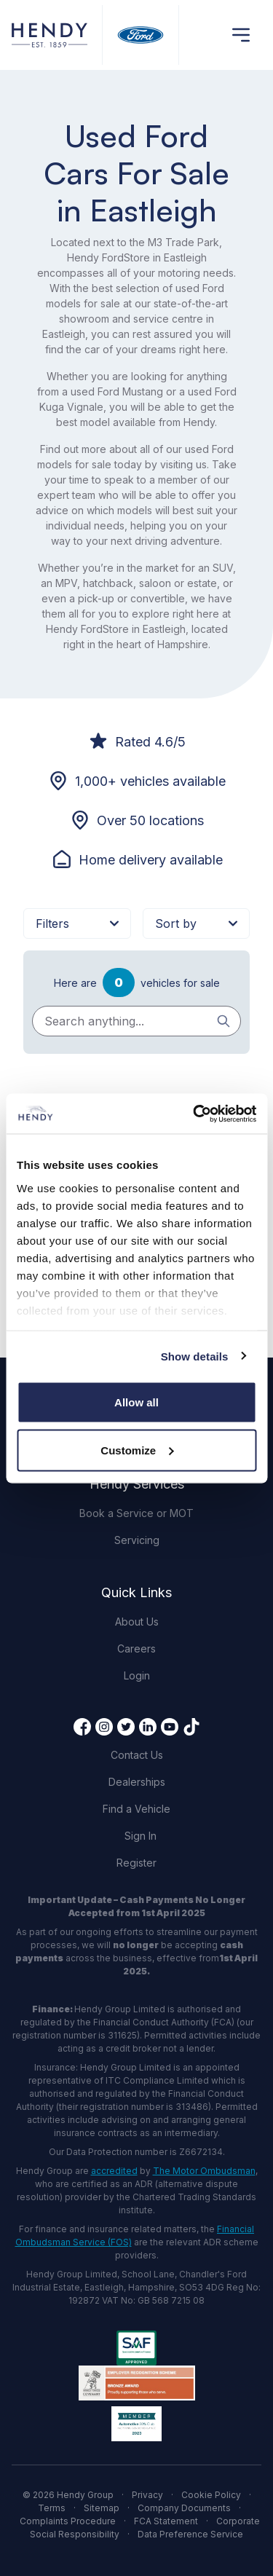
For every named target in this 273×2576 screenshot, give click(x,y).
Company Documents (184, 2507)
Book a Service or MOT (136, 1513)
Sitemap (101, 2507)
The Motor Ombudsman (204, 2170)
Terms (52, 2507)
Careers (136, 1648)
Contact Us (137, 1755)
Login (137, 1675)
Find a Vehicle (136, 1809)
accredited (114, 2170)
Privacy (147, 2494)
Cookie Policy (211, 2494)
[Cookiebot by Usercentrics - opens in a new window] (194, 1113)
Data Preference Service (190, 2534)
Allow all (136, 1402)
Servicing (136, 1540)
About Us (137, 1621)
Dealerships (136, 1782)
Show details (195, 1356)
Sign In (140, 1835)
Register (136, 1862)
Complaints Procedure (68, 2521)
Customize (136, 1449)
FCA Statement (166, 2521)
